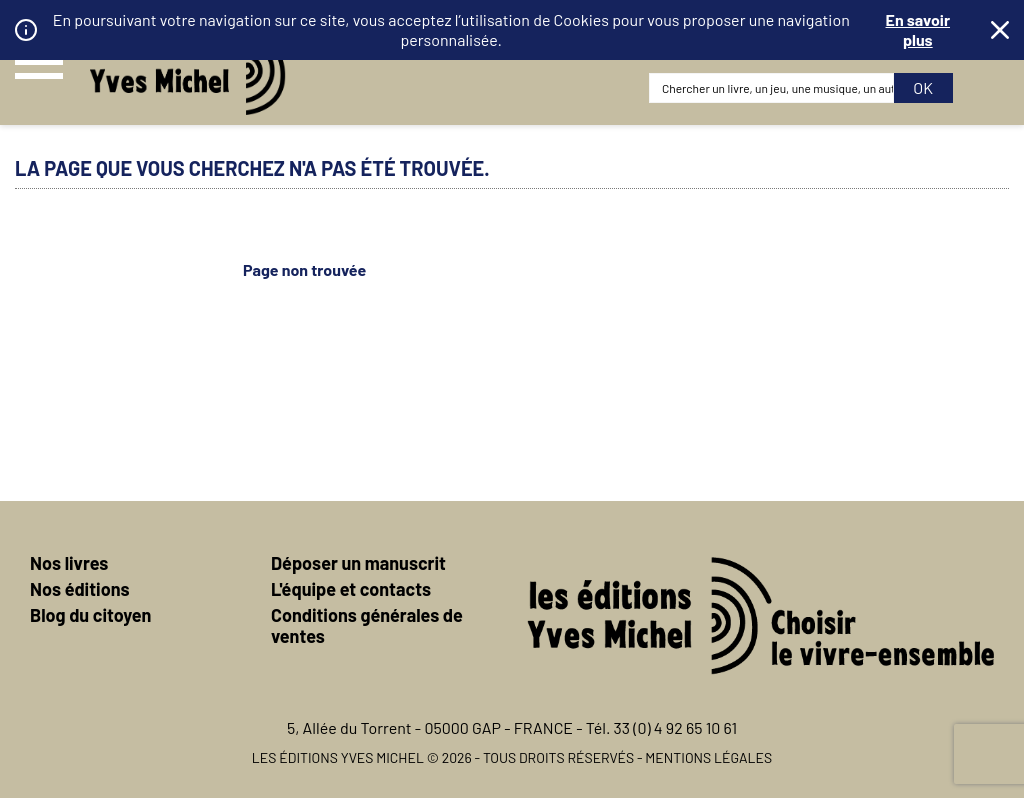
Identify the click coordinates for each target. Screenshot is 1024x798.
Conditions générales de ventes (367, 625)
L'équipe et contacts (351, 589)
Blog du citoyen (90, 615)
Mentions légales (708, 757)
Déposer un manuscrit (358, 563)
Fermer (1000, 30)
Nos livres (69, 563)
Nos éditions (80, 589)
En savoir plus (918, 29)
